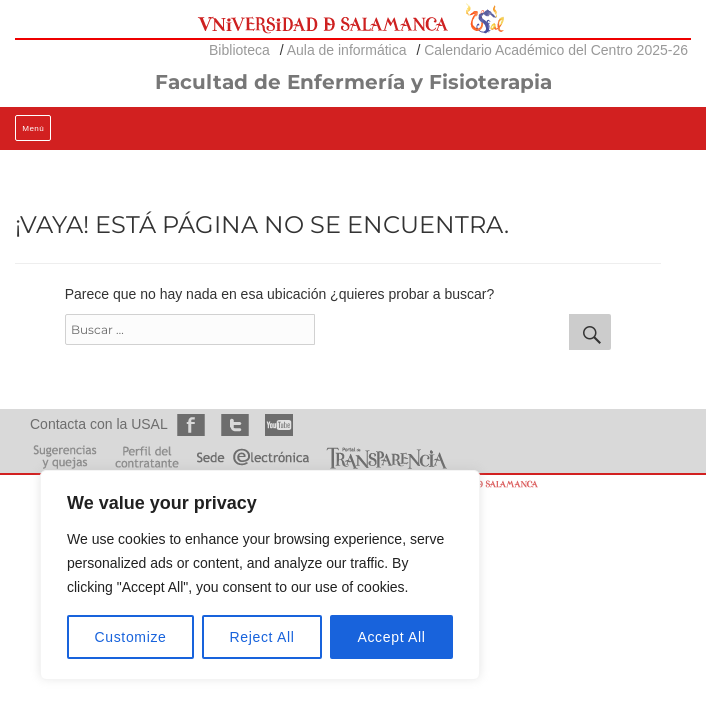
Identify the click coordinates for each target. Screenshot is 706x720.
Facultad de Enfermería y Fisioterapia (353, 82)
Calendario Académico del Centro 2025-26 (556, 50)
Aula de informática (347, 50)
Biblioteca (239, 50)
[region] (260, 575)
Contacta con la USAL (98, 424)
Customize (131, 637)
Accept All (391, 637)
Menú (33, 128)
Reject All (262, 637)
